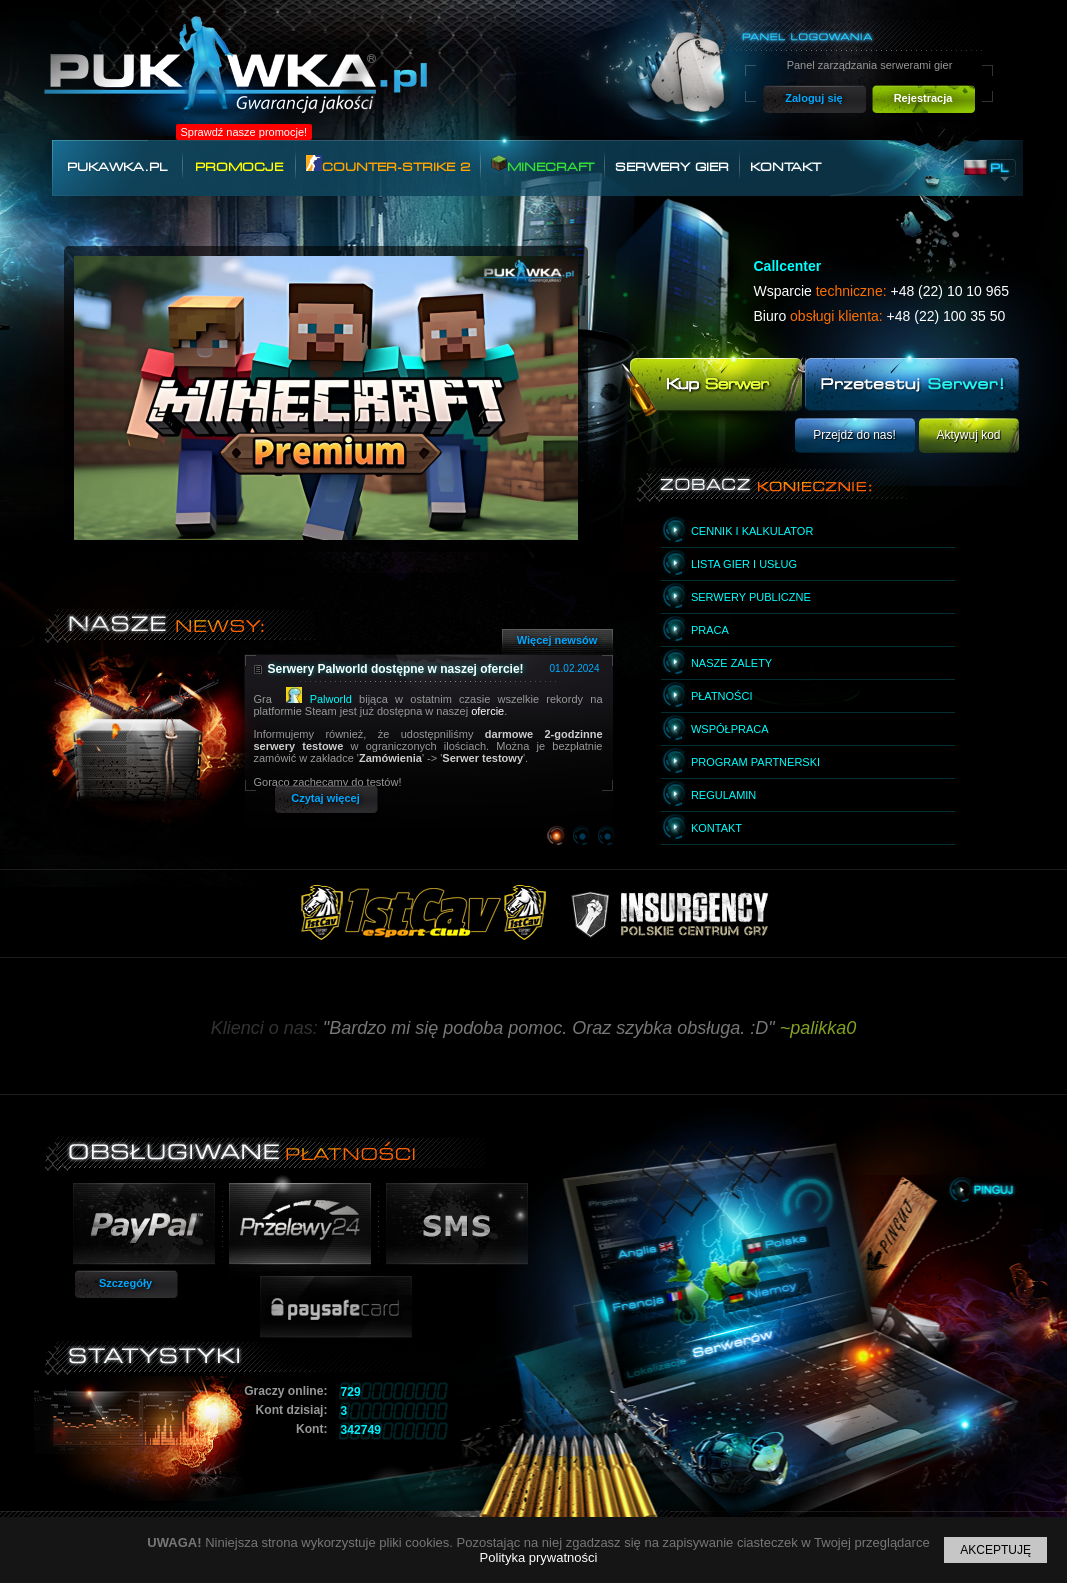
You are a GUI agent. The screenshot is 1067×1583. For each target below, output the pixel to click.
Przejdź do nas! (854, 435)
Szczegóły (125, 1283)
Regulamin (723, 795)
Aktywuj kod (968, 435)
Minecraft (542, 164)
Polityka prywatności (539, 1557)
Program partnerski (755, 762)
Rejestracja (923, 98)
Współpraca (730, 729)
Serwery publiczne (751, 597)
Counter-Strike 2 (388, 164)
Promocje (239, 167)
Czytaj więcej (325, 798)
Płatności (722, 696)
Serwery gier (672, 167)
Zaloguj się (813, 98)
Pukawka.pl (117, 167)
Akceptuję (995, 1550)
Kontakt (785, 167)
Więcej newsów (557, 640)
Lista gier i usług (744, 564)
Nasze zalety (731, 663)
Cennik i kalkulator (752, 531)
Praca (710, 630)
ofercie (487, 711)
